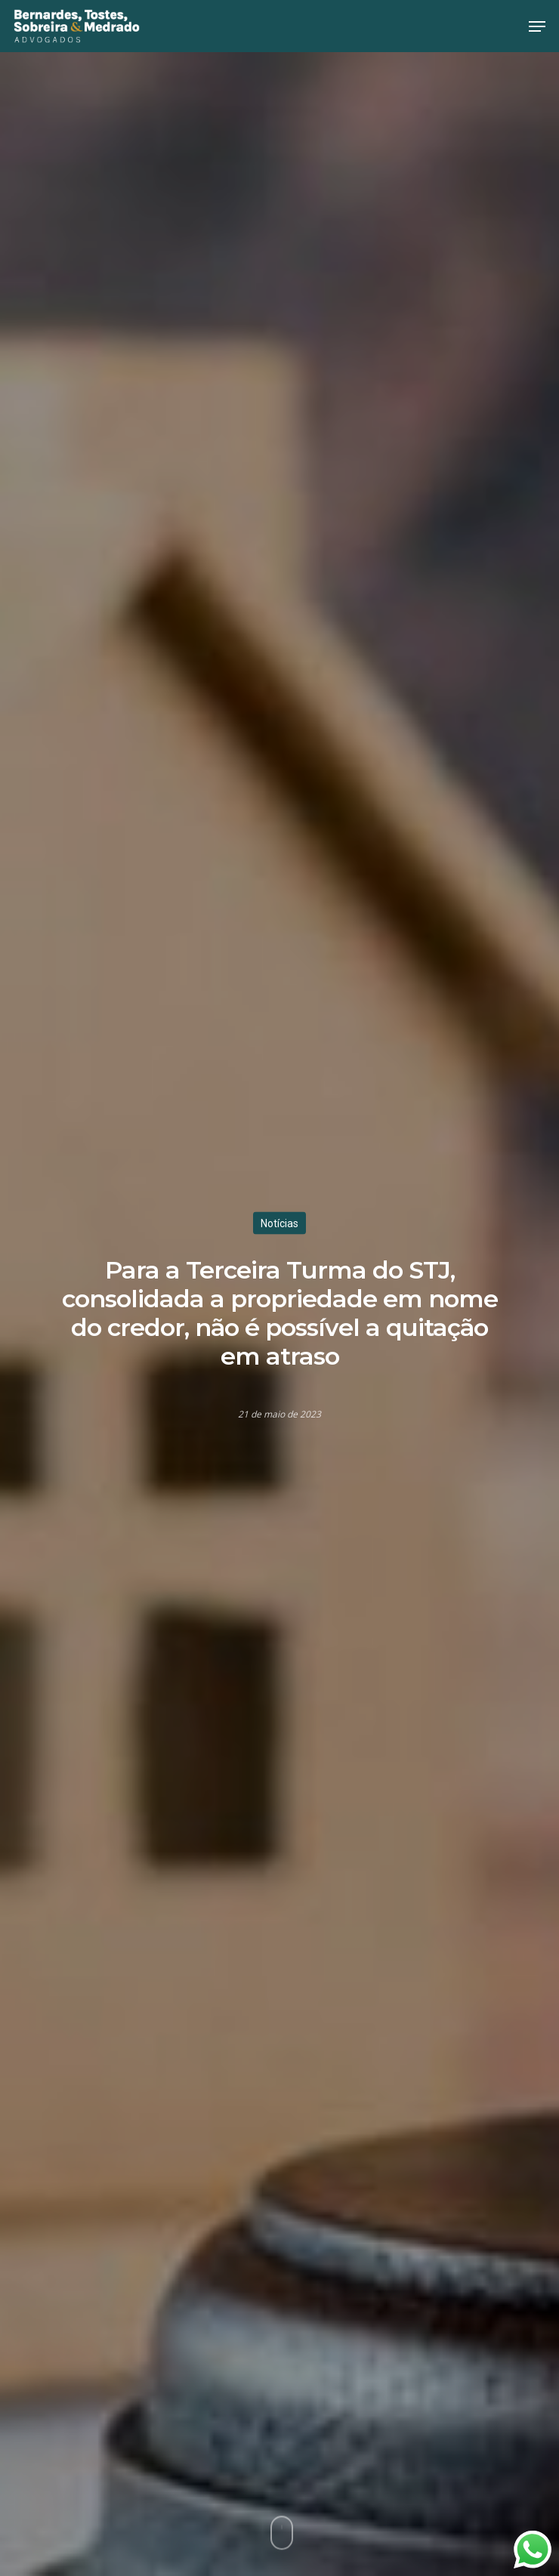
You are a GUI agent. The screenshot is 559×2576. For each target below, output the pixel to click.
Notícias (279, 1223)
